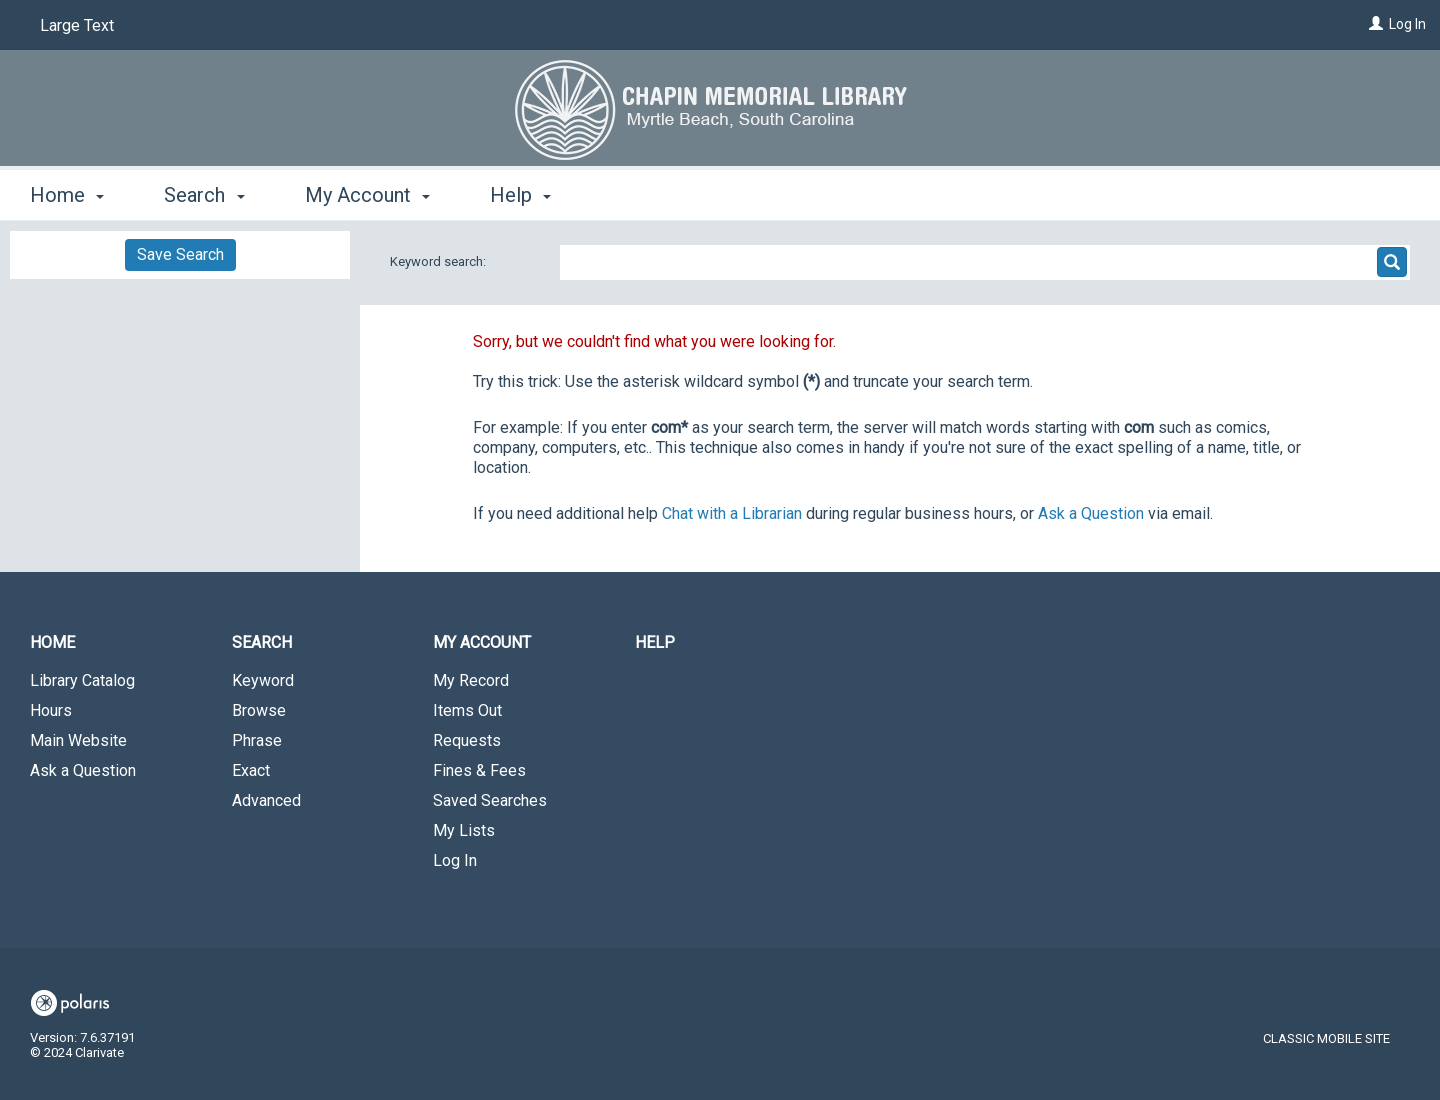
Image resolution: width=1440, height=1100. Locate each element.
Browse (259, 710)
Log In (1407, 24)
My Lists (464, 830)
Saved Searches (490, 800)
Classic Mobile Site (1326, 1038)
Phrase (257, 740)
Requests (467, 740)
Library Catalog (82, 680)
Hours (51, 710)
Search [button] (204, 195)
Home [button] (67, 195)
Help (655, 642)
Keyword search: (439, 261)
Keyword (263, 680)
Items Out (467, 710)
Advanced (266, 800)
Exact (251, 770)
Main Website (78, 740)
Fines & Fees (479, 770)
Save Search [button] (180, 254)
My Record (471, 680)
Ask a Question (83, 770)
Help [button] (520, 195)
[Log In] (1376, 24)
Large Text (77, 25)
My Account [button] (367, 195)
